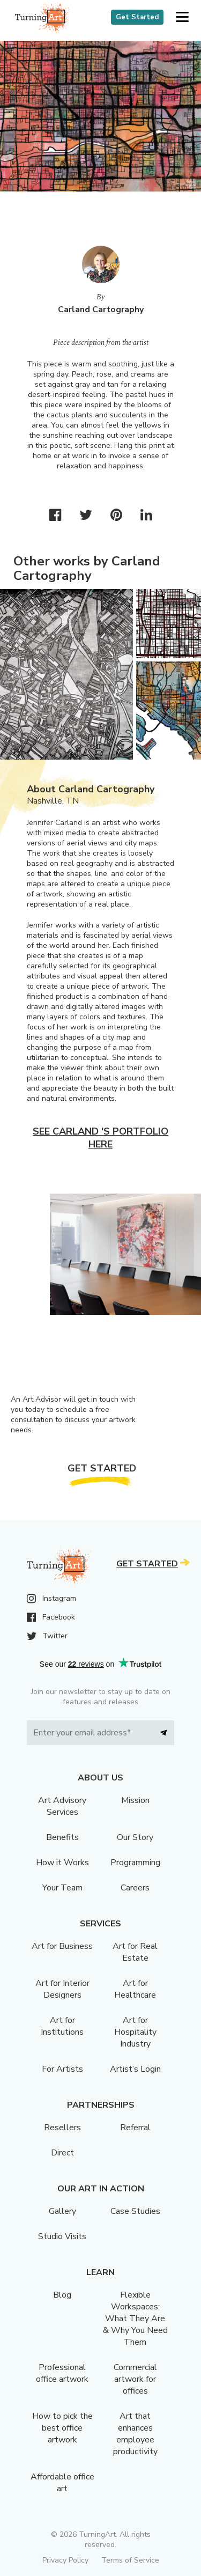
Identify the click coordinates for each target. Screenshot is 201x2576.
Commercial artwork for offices (135, 2379)
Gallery (62, 2211)
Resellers (62, 2127)
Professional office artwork (62, 2373)
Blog (62, 2295)
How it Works (62, 1862)
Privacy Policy (65, 2560)
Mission (135, 1800)
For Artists (62, 2069)
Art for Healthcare (135, 1989)
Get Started (137, 17)
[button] (182, 17)
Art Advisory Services (62, 1806)
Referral (135, 2127)
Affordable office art (62, 2482)
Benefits (62, 1837)
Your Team (62, 1888)
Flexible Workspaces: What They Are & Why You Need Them (135, 2318)
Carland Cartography (101, 309)
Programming (135, 1862)
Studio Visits (62, 2236)
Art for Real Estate (135, 1952)
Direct (62, 2153)
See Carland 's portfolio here (100, 1138)
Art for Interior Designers (62, 1989)
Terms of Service (130, 2560)
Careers (135, 1888)
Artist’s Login (135, 2069)
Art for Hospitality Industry (135, 2032)
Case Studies (135, 2211)
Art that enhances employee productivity (135, 2433)
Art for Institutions (62, 2026)
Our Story (135, 1837)
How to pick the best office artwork (62, 2428)
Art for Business (62, 1946)
